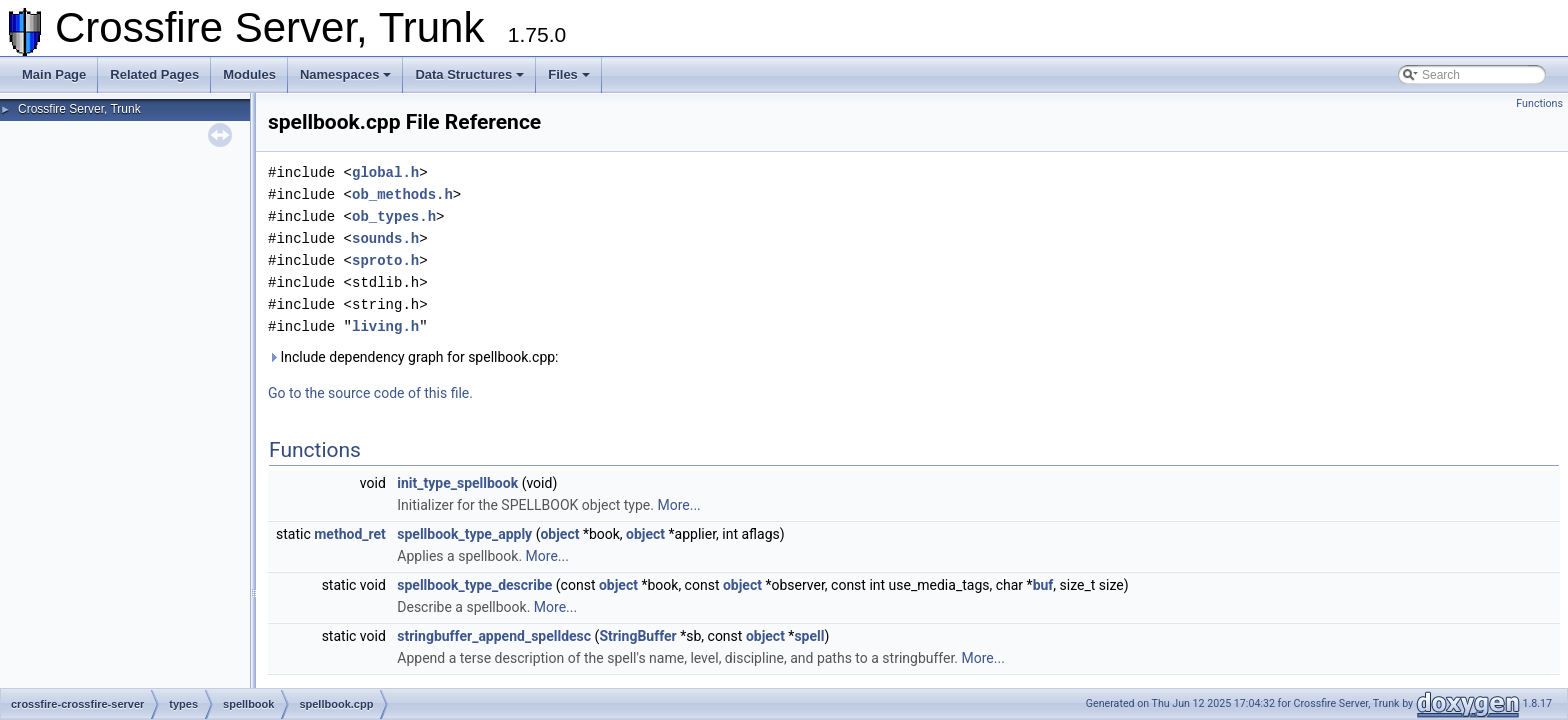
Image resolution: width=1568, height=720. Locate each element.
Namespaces (346, 74)
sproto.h (385, 260)
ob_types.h (394, 216)
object (559, 534)
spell (809, 636)
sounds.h (385, 238)
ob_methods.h (402, 194)
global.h (385, 172)
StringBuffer (637, 636)
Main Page (54, 74)
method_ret (350, 534)
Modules (249, 74)
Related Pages (154, 74)
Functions (1539, 103)
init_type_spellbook (457, 483)
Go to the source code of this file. (370, 393)
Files (569, 74)
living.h (385, 326)
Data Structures (469, 74)
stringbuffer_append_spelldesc (494, 636)
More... (678, 505)
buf (1043, 585)
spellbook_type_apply (464, 534)
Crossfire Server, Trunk (79, 109)
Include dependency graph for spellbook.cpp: (413, 357)
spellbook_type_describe (474, 585)
